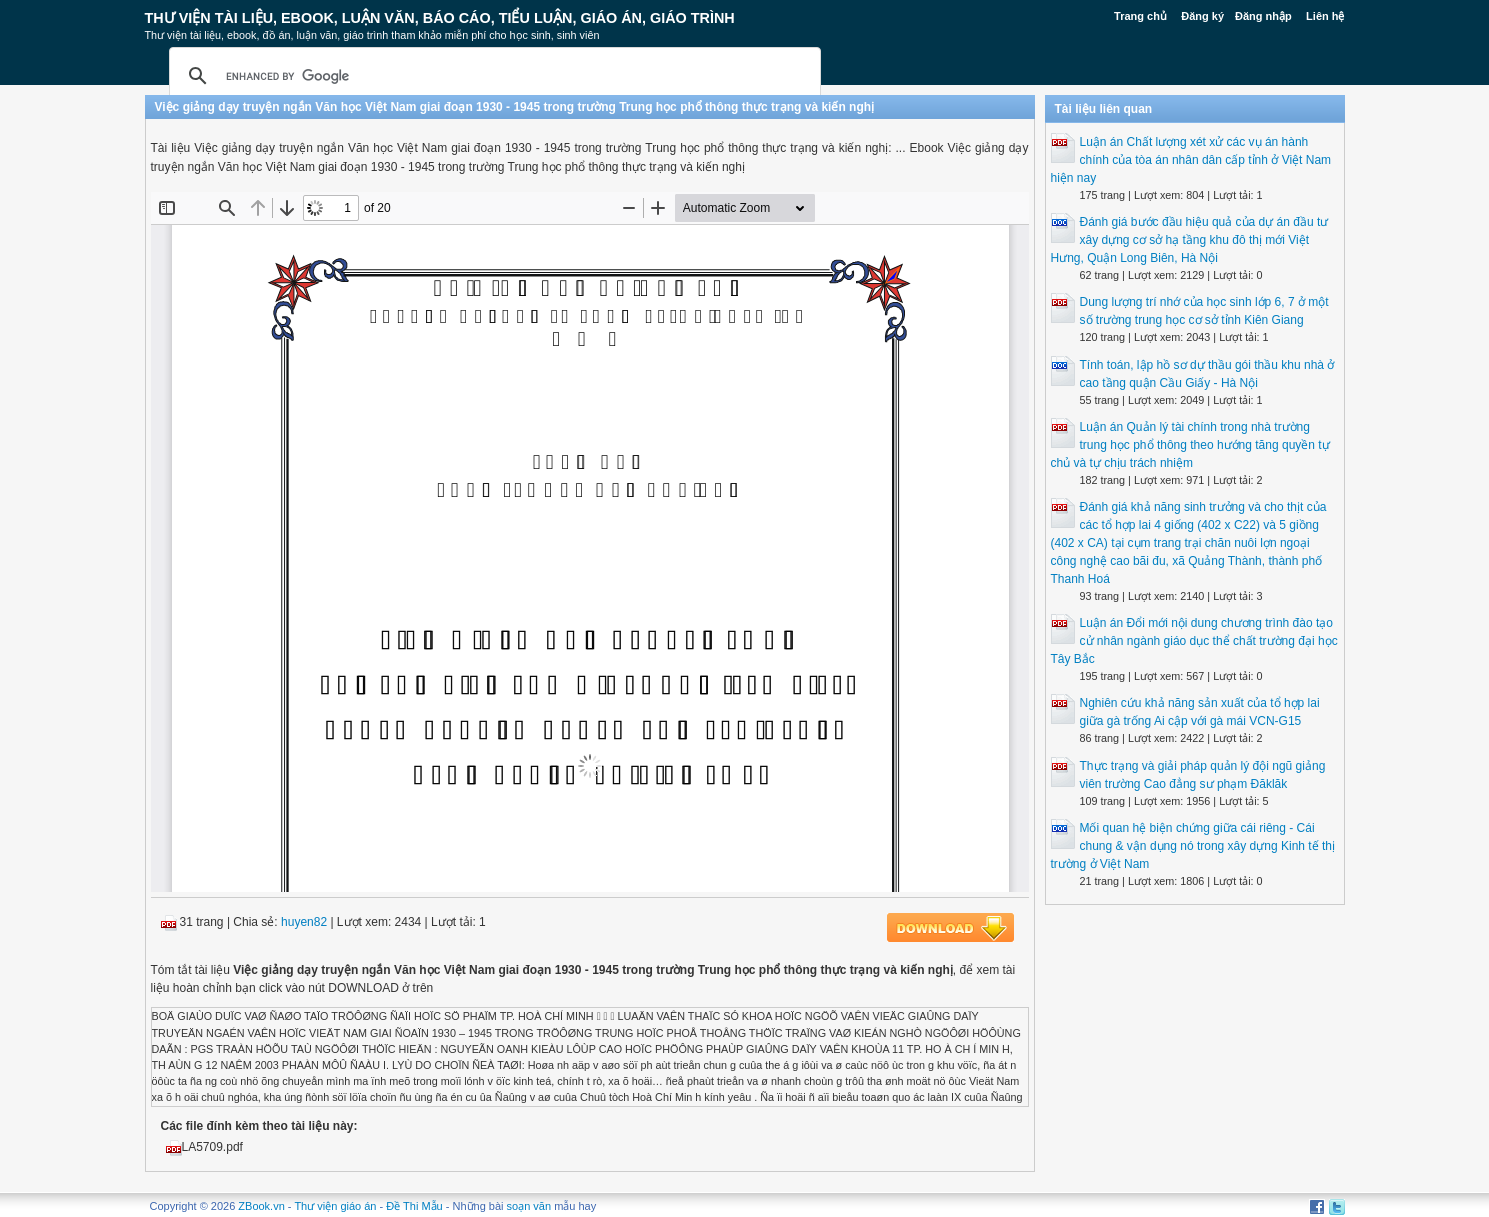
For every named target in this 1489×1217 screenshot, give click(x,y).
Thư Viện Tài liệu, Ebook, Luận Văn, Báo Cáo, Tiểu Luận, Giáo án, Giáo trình (440, 18)
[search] (492, 76)
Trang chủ (1140, 16)
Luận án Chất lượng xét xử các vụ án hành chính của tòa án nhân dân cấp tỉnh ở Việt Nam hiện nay (1191, 160)
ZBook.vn (261, 1206)
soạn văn (529, 1206)
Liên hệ (1325, 16)
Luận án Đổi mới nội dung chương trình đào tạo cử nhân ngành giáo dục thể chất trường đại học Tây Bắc (1194, 641)
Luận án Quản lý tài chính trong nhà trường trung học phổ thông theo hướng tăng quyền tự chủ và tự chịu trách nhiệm (1190, 445)
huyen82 (304, 922)
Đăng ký (1202, 16)
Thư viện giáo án (335, 1206)
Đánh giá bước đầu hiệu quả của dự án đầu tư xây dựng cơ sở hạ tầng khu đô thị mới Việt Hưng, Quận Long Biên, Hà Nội (1190, 240)
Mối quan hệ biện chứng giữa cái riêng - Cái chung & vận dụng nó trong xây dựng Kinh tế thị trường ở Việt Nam (1193, 846)
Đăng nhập (1263, 16)
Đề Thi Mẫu (414, 1206)
